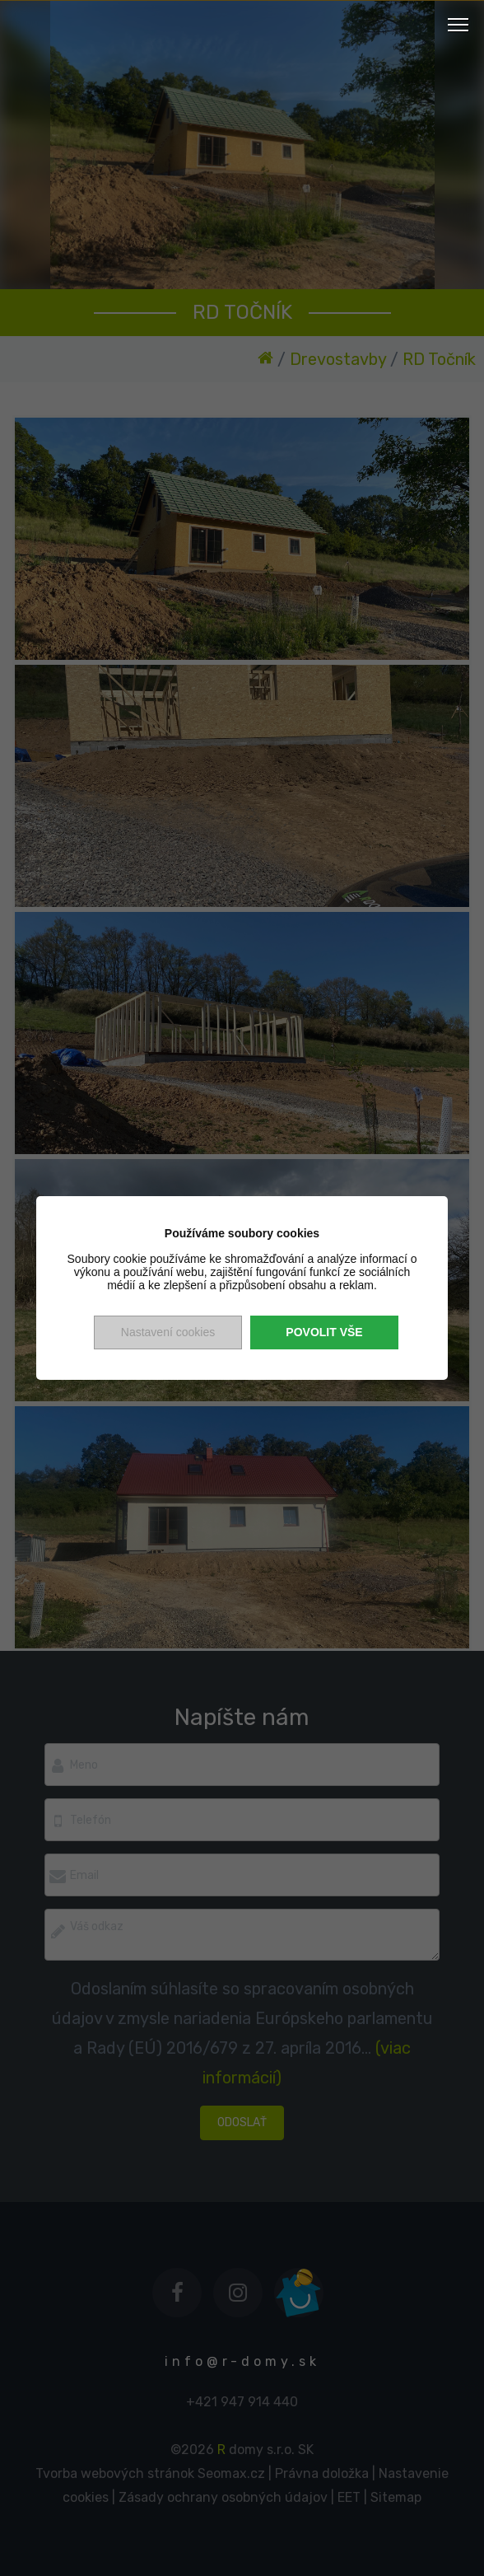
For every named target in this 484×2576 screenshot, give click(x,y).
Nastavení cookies (168, 1332)
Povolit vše (324, 1332)
